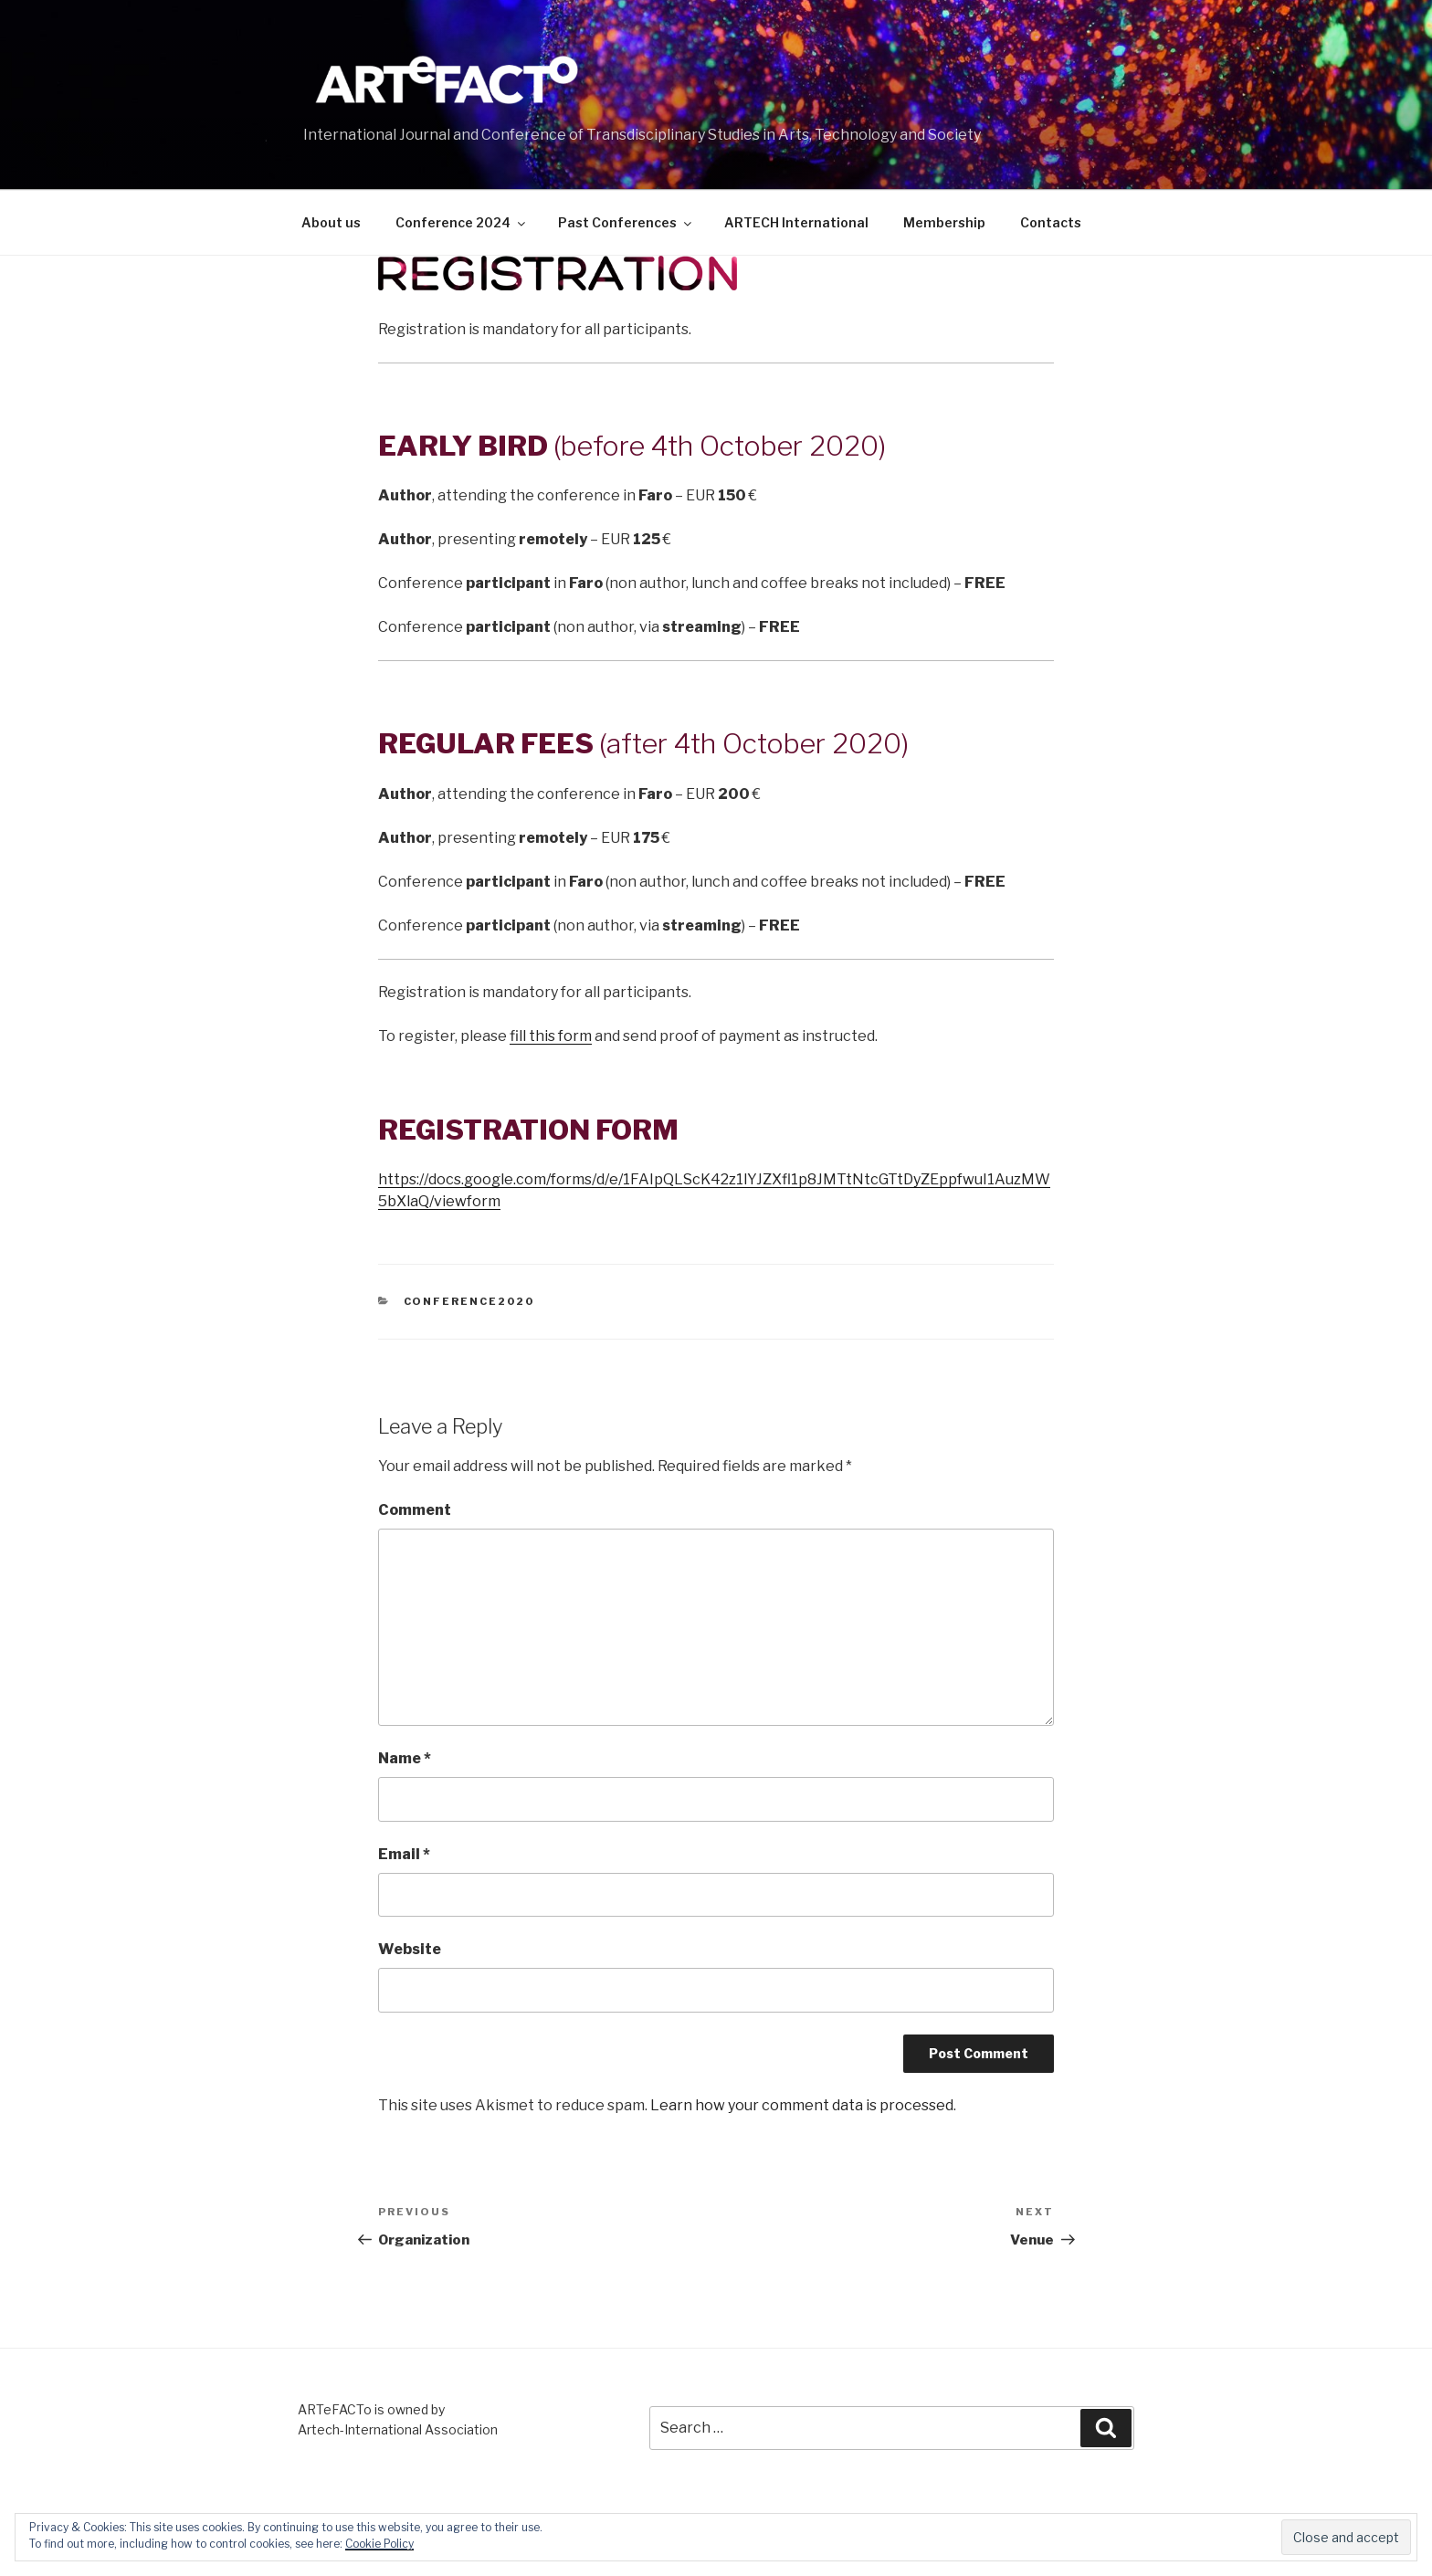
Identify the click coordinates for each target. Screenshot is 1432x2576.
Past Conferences (626, 222)
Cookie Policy (379, 2543)
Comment (414, 1510)
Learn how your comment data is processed (801, 2105)
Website (409, 1949)
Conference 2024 (461, 222)
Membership (944, 222)
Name (404, 1758)
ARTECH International (796, 222)
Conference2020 (469, 1301)
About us (331, 222)
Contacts (1050, 222)
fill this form (551, 1036)
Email (404, 1854)
